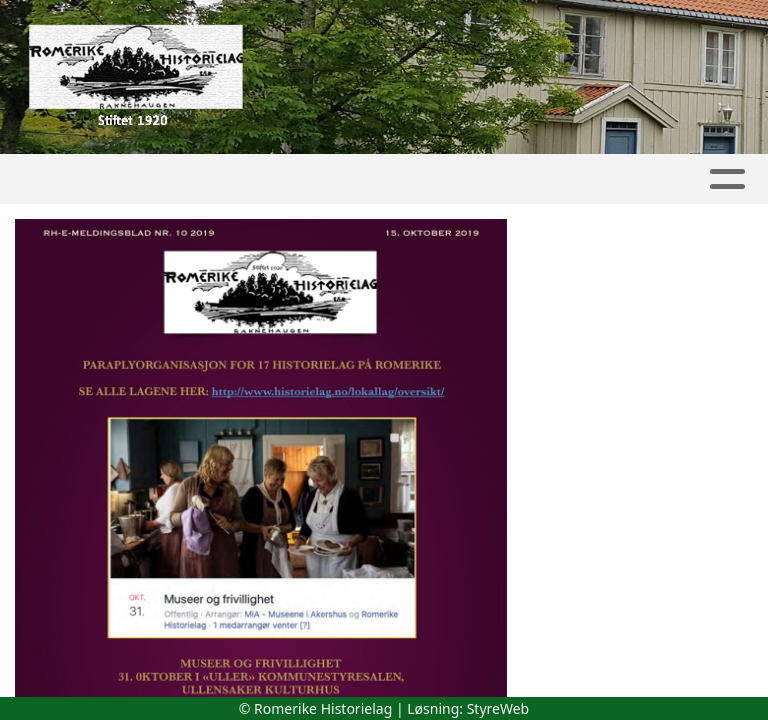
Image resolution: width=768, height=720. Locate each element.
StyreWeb (498, 708)
